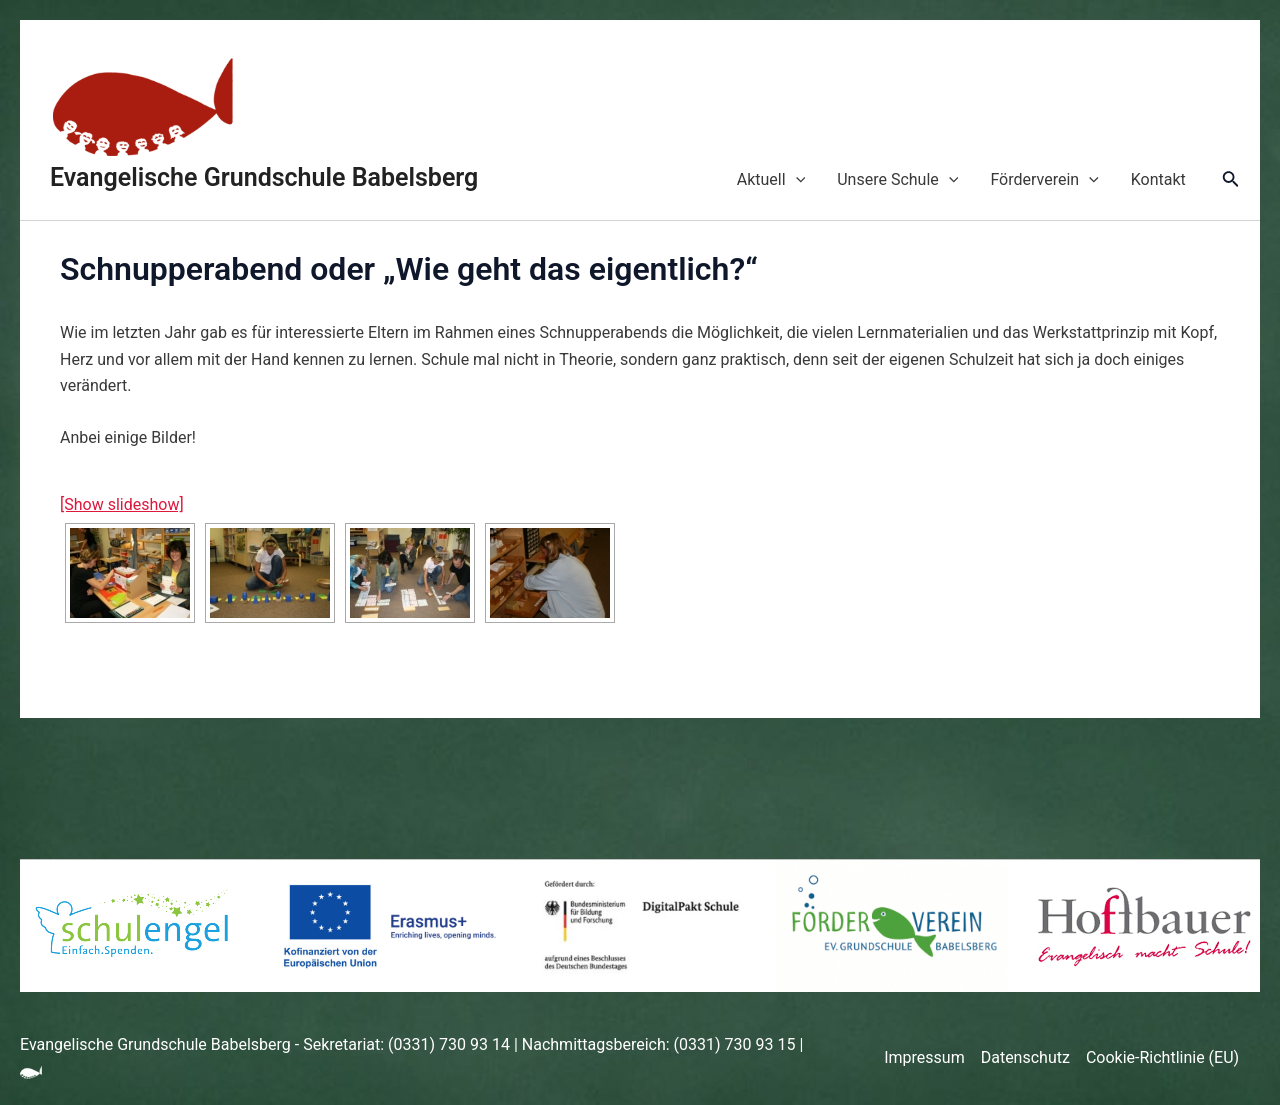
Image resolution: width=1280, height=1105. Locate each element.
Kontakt (1158, 179)
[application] (796, 180)
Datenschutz (1025, 1057)
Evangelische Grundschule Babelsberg (264, 177)
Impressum (924, 1057)
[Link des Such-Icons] (1231, 180)
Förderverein (1044, 180)
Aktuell (771, 180)
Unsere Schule (897, 180)
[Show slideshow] (122, 504)
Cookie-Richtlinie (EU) (1162, 1057)
